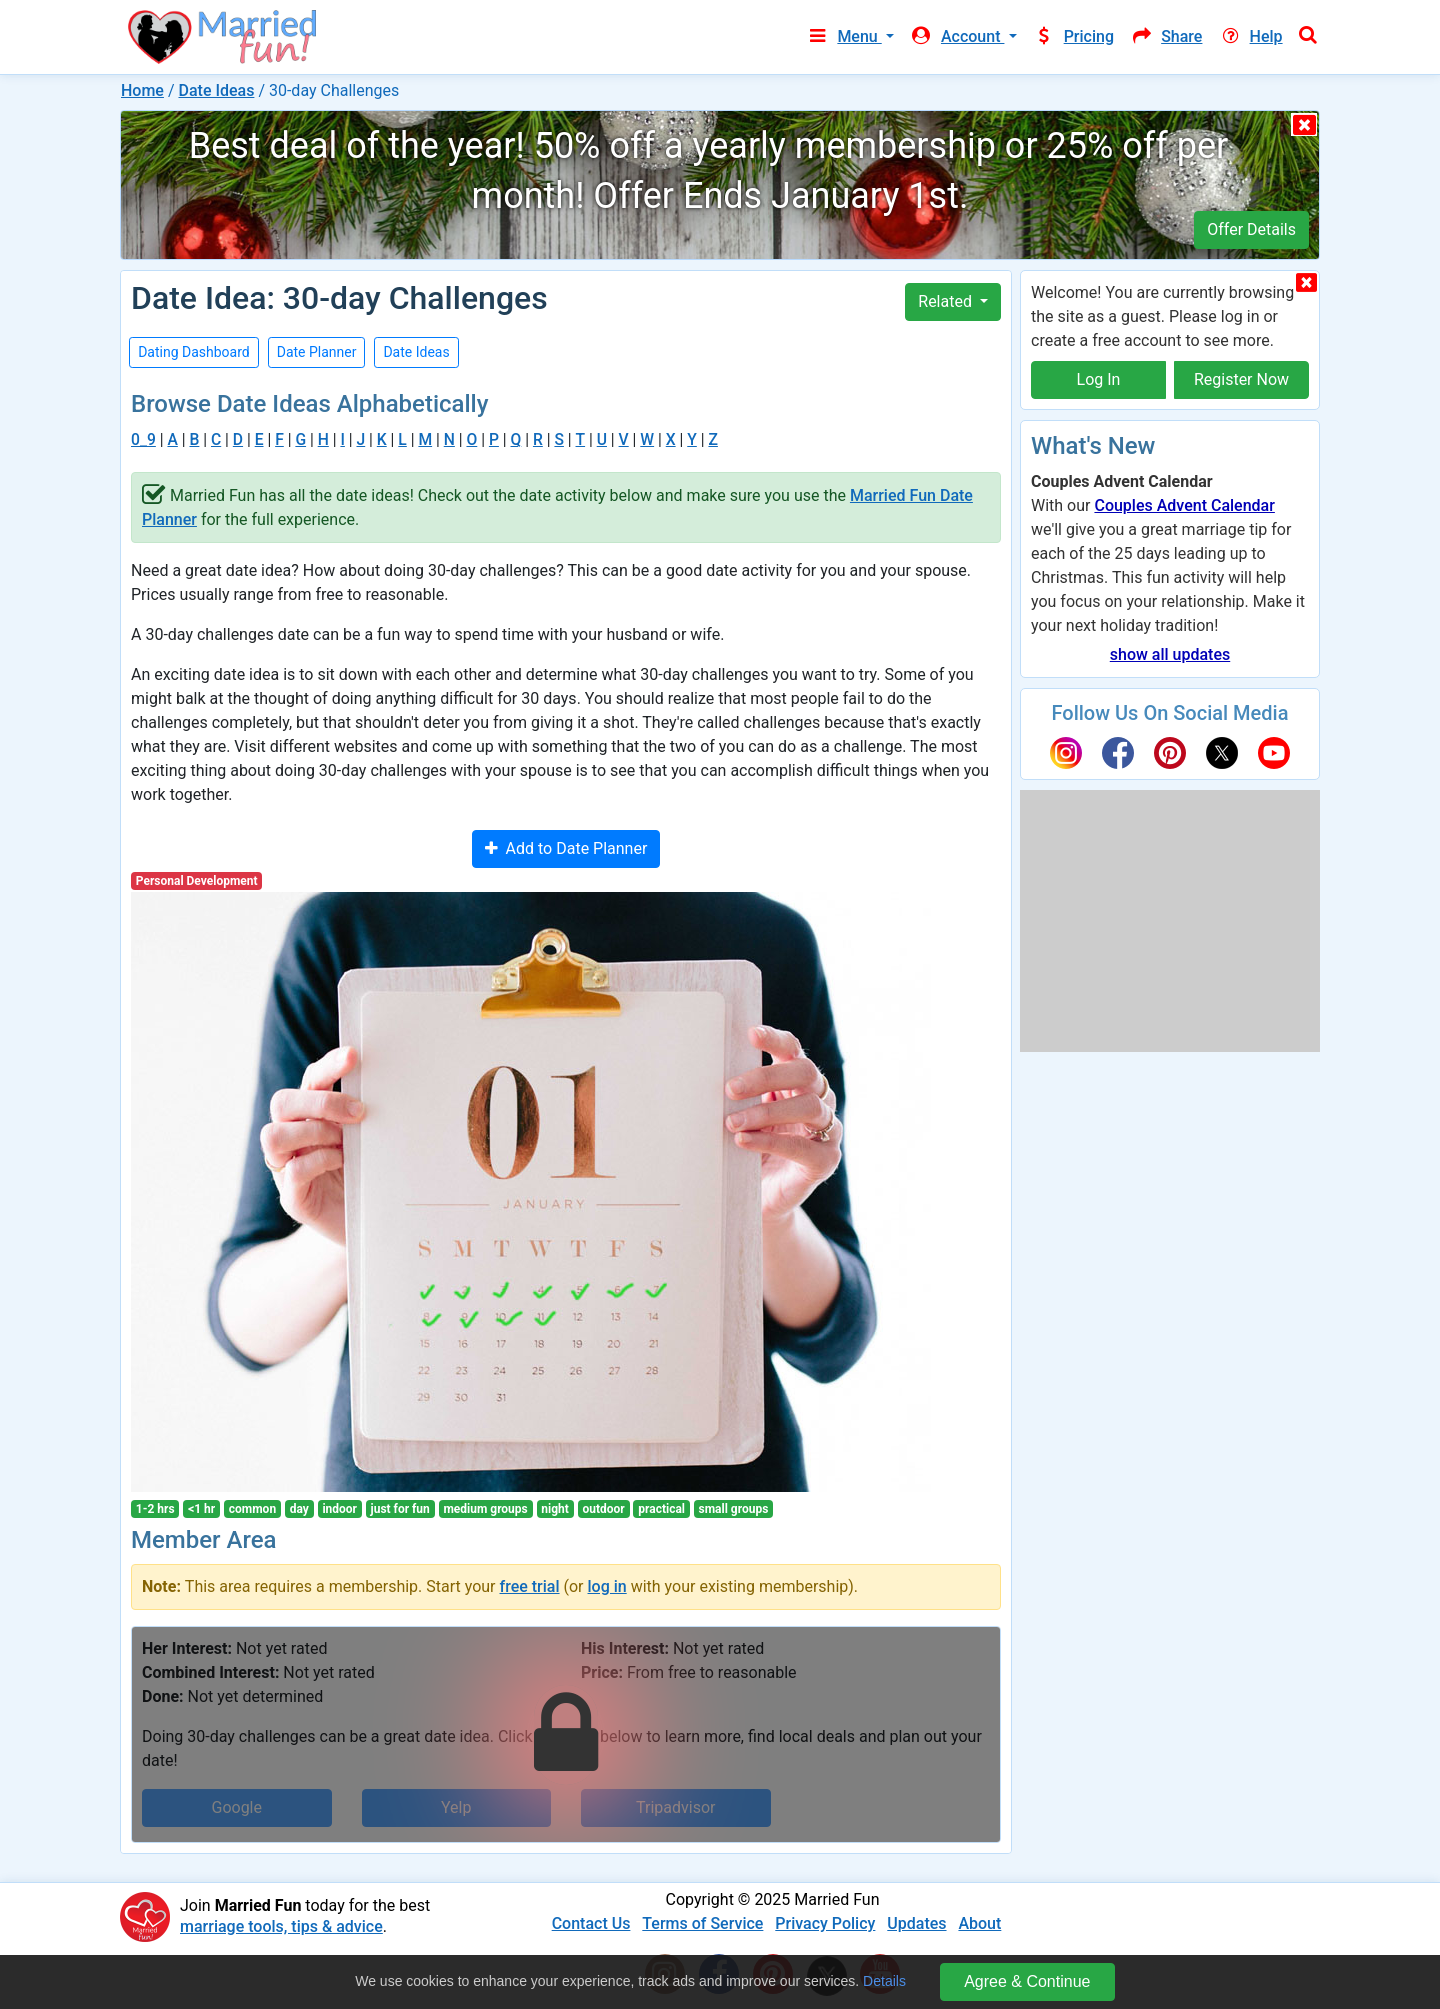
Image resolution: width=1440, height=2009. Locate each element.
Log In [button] (1099, 379)
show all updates (1170, 654)
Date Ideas (216, 90)
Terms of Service (702, 1923)
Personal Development (197, 881)
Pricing (1074, 36)
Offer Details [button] (1251, 229)
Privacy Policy (825, 1923)
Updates (916, 1923)
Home (142, 90)
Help (1250, 36)
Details (884, 1981)
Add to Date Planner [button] (566, 848)
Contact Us (591, 1923)
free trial (530, 1586)
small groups (734, 1509)
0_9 (143, 439)
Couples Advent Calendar (1184, 505)
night (555, 1509)
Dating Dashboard (194, 352)
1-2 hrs (155, 1509)
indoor (339, 1509)
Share (1166, 36)
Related (947, 301)
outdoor (603, 1509)
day (299, 1509)
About (979, 1923)
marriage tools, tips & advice (281, 1926)
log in (607, 1586)
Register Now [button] (1241, 379)
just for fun (400, 1509)
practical (661, 1509)
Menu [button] (843, 36)
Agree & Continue (1027, 1981)
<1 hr (201, 1509)
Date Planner (317, 352)
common (252, 1509)
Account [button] (957, 36)
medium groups (485, 1509)
